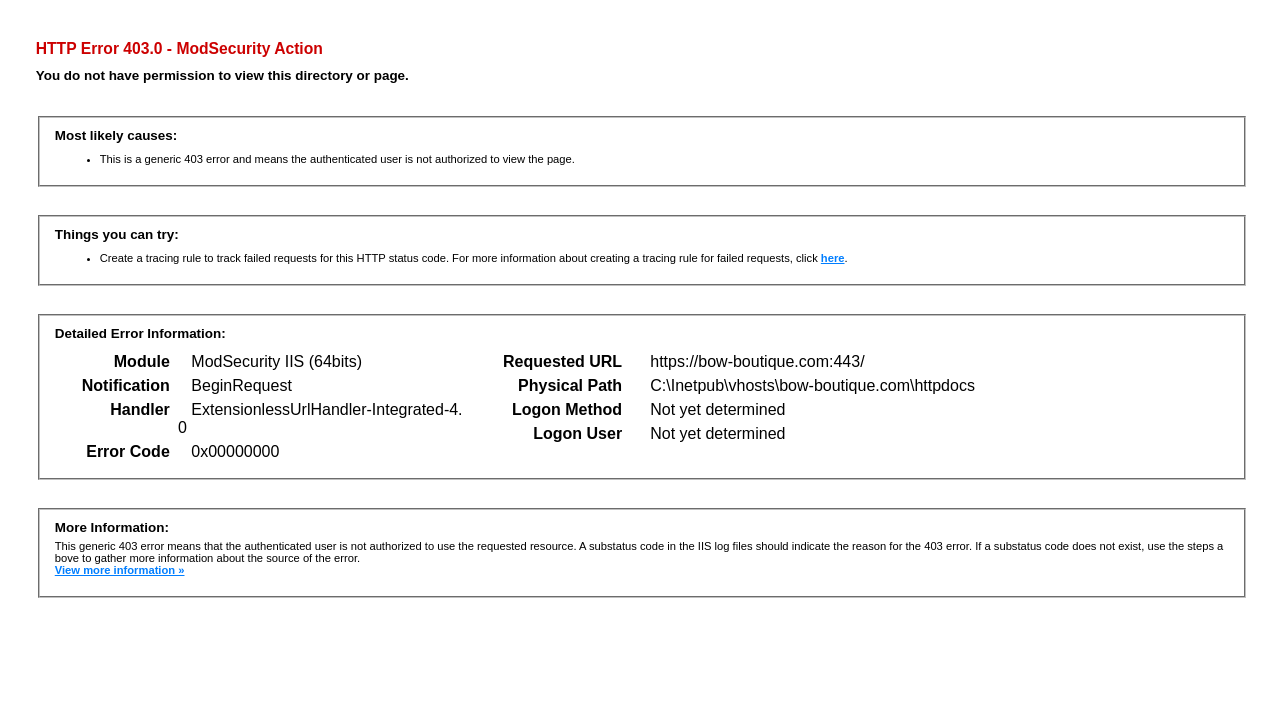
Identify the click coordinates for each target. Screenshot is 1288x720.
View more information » (120, 570)
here (833, 258)
